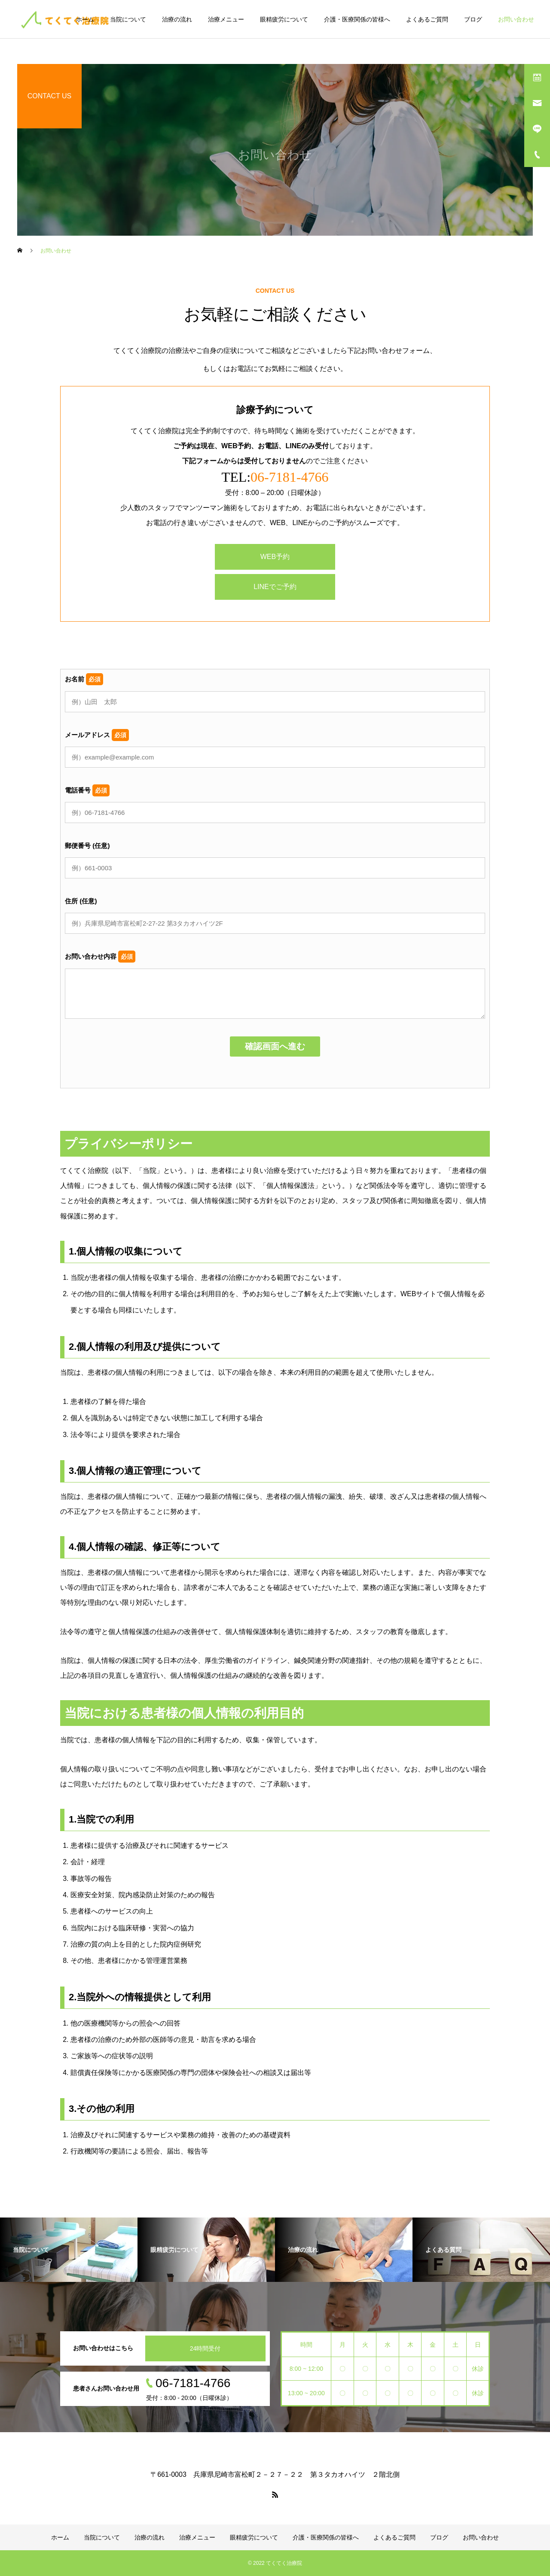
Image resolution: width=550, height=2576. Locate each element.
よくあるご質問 (427, 19)
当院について (128, 19)
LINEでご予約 (275, 586)
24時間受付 (205, 2348)
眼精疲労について (284, 19)
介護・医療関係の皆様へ (357, 19)
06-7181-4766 (289, 477)
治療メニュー (226, 19)
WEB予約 (275, 556)
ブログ (473, 19)
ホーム (85, 19)
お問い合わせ (516, 19)
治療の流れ (177, 19)
